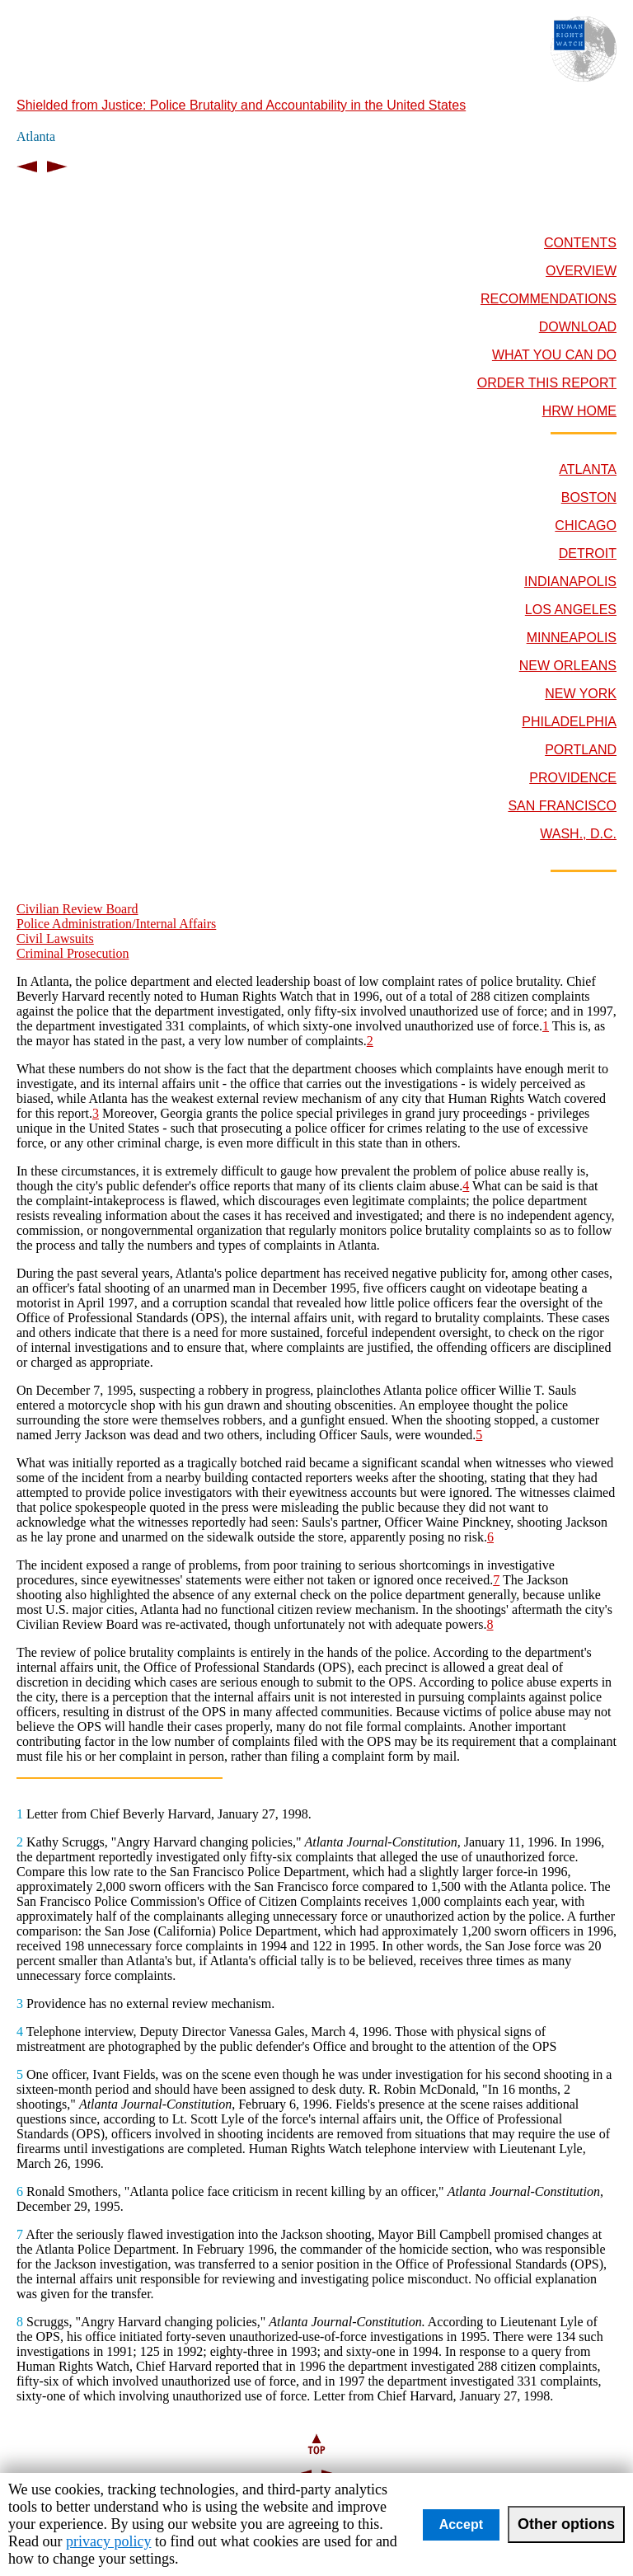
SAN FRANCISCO (562, 806)
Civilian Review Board (77, 909)
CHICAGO (586, 525)
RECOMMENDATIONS (549, 299)
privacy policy (108, 2541)
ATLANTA (588, 469)
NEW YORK (581, 694)
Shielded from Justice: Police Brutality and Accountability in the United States (241, 105)
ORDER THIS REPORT (547, 383)
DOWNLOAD (578, 327)
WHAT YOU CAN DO (554, 355)
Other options (566, 2524)
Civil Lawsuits (55, 938)
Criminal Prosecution (72, 953)
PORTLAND (581, 750)
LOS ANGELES (571, 610)
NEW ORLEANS (568, 666)
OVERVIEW (581, 271)
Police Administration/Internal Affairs (116, 924)
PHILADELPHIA (569, 722)
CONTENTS (580, 243)
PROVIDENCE (573, 778)
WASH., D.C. (578, 834)
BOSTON (589, 497)
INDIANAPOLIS (570, 582)
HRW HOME (579, 411)
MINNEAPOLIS (572, 638)
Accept (461, 2524)
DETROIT (588, 554)
